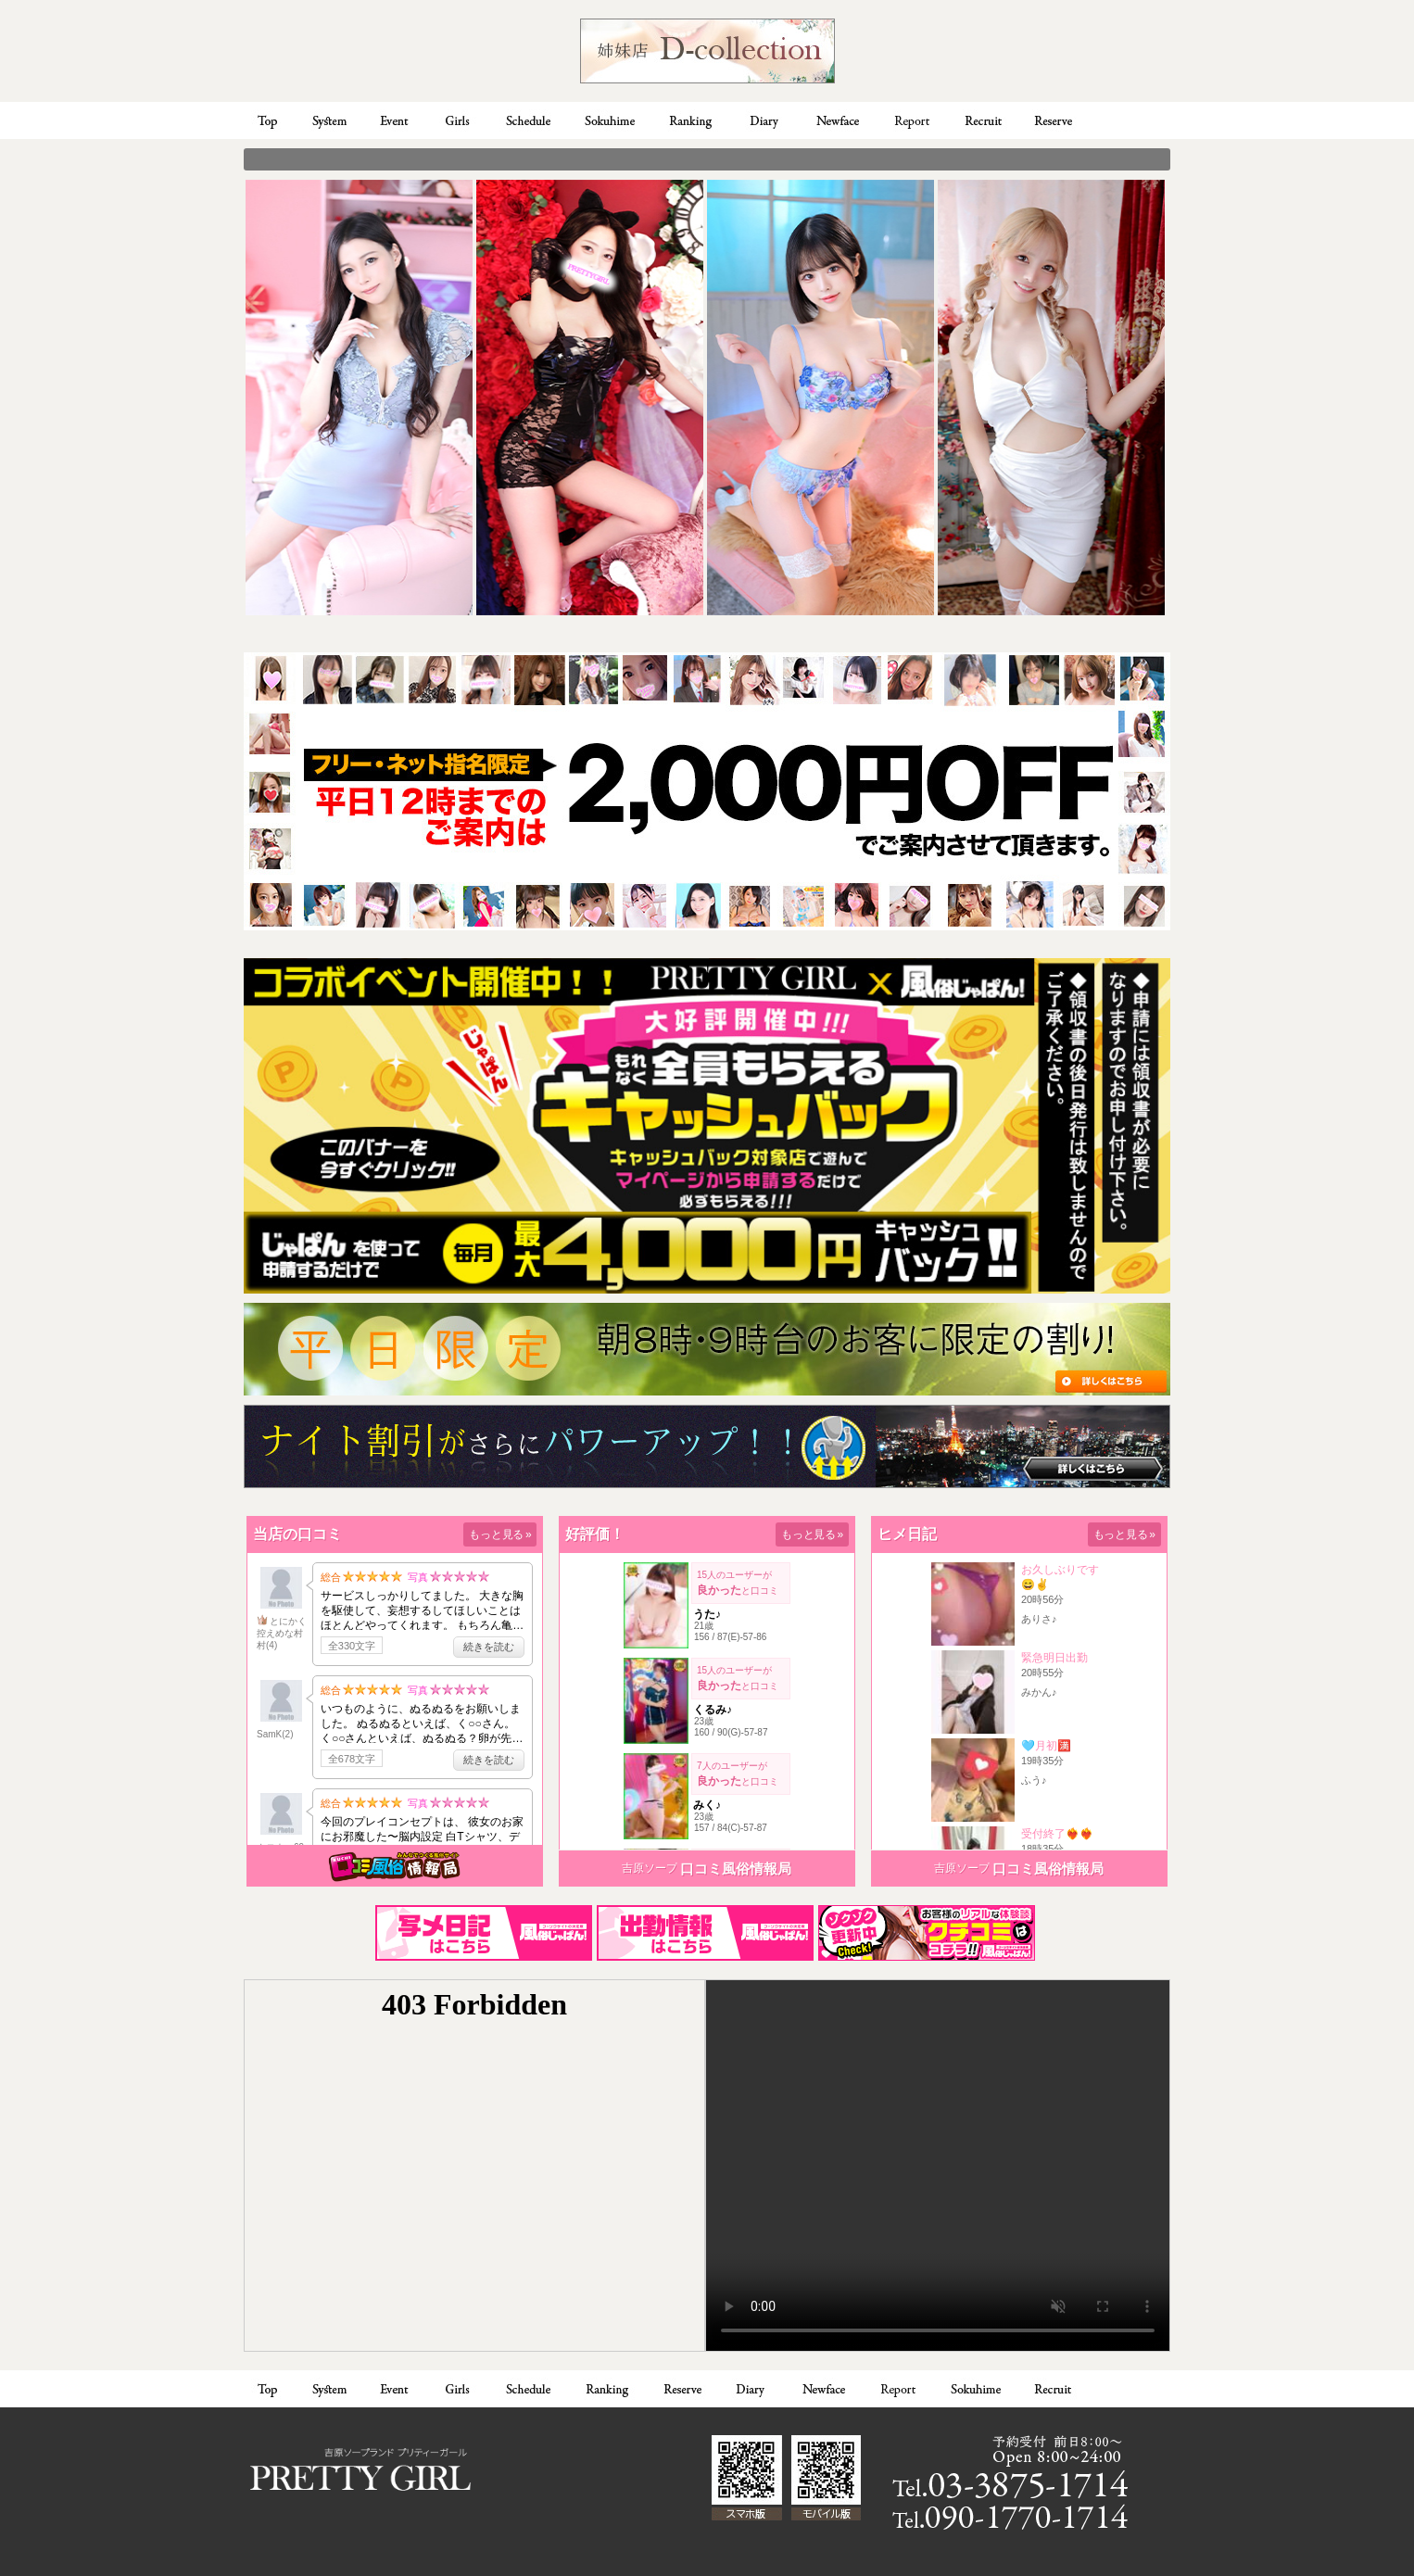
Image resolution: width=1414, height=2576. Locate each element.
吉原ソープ (649, 1868)
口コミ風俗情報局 (735, 1868)
